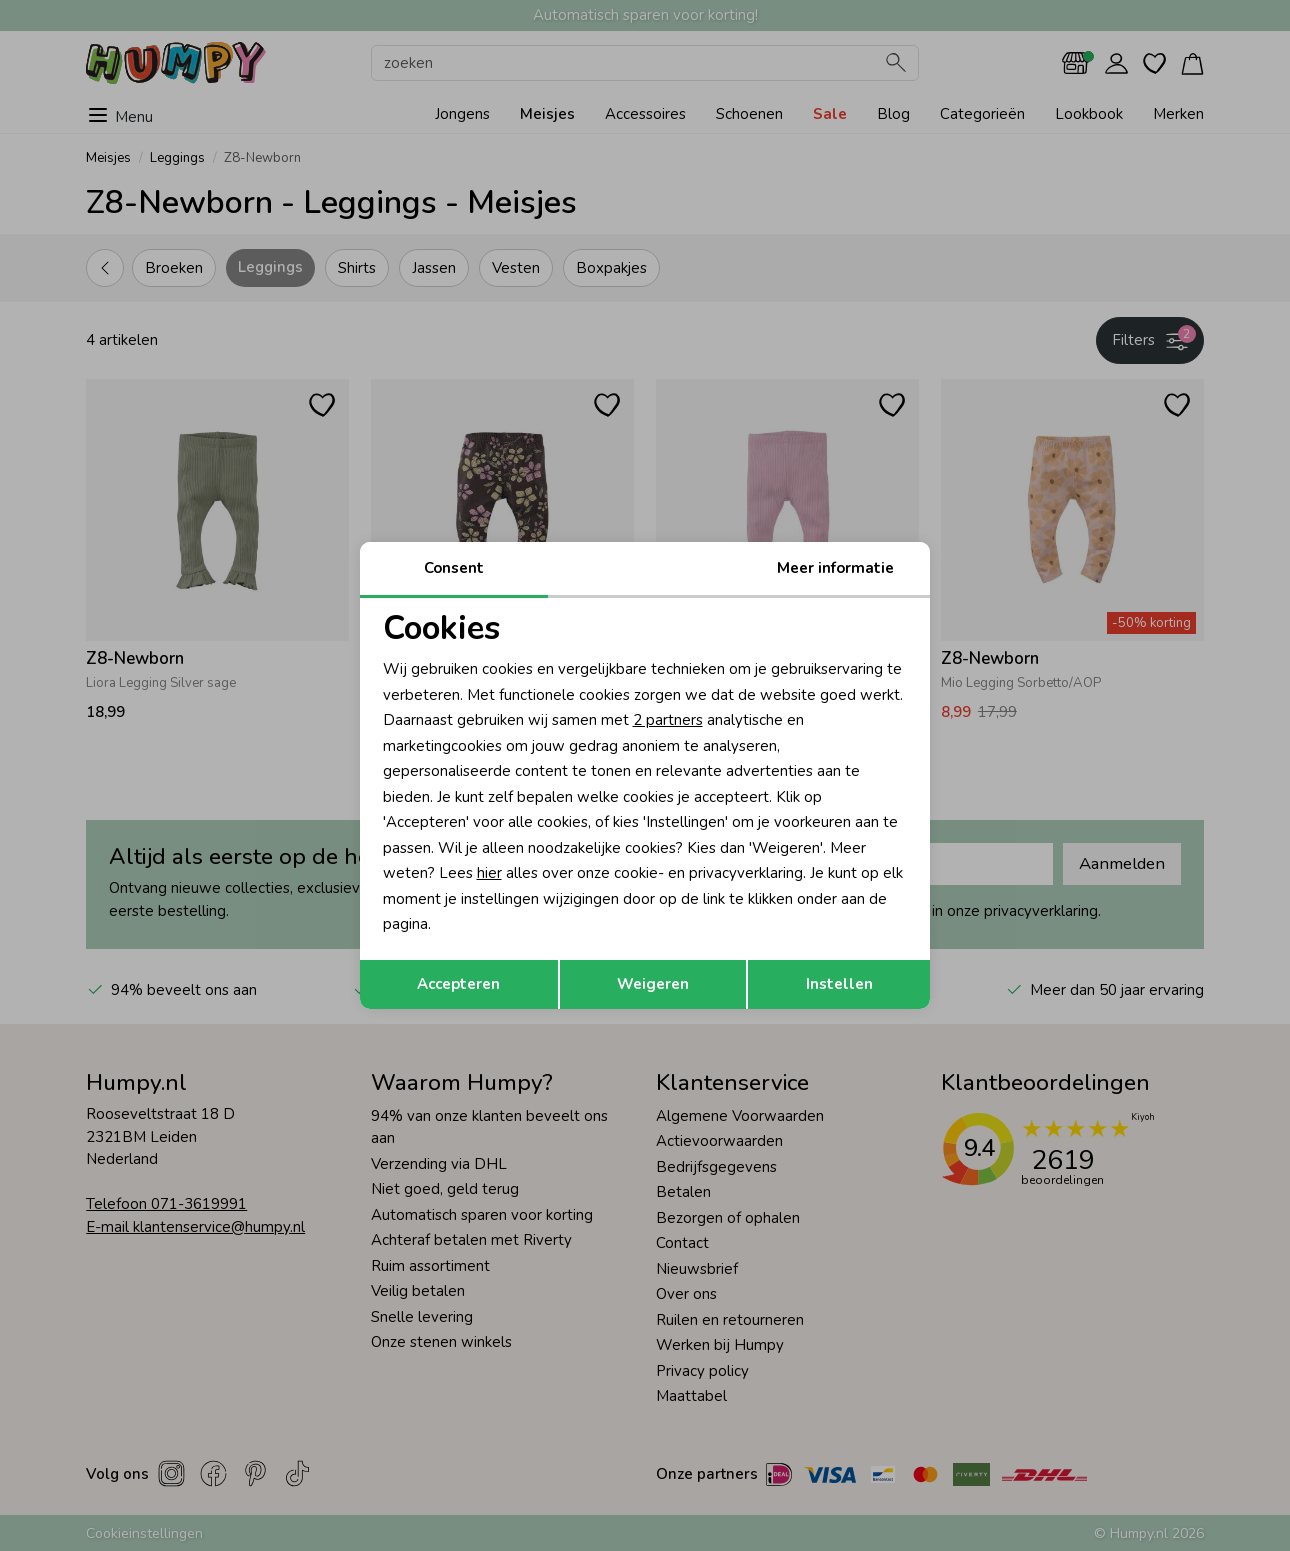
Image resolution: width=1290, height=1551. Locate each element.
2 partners (668, 720)
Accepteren (458, 984)
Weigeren (653, 984)
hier (489, 873)
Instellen (839, 984)
